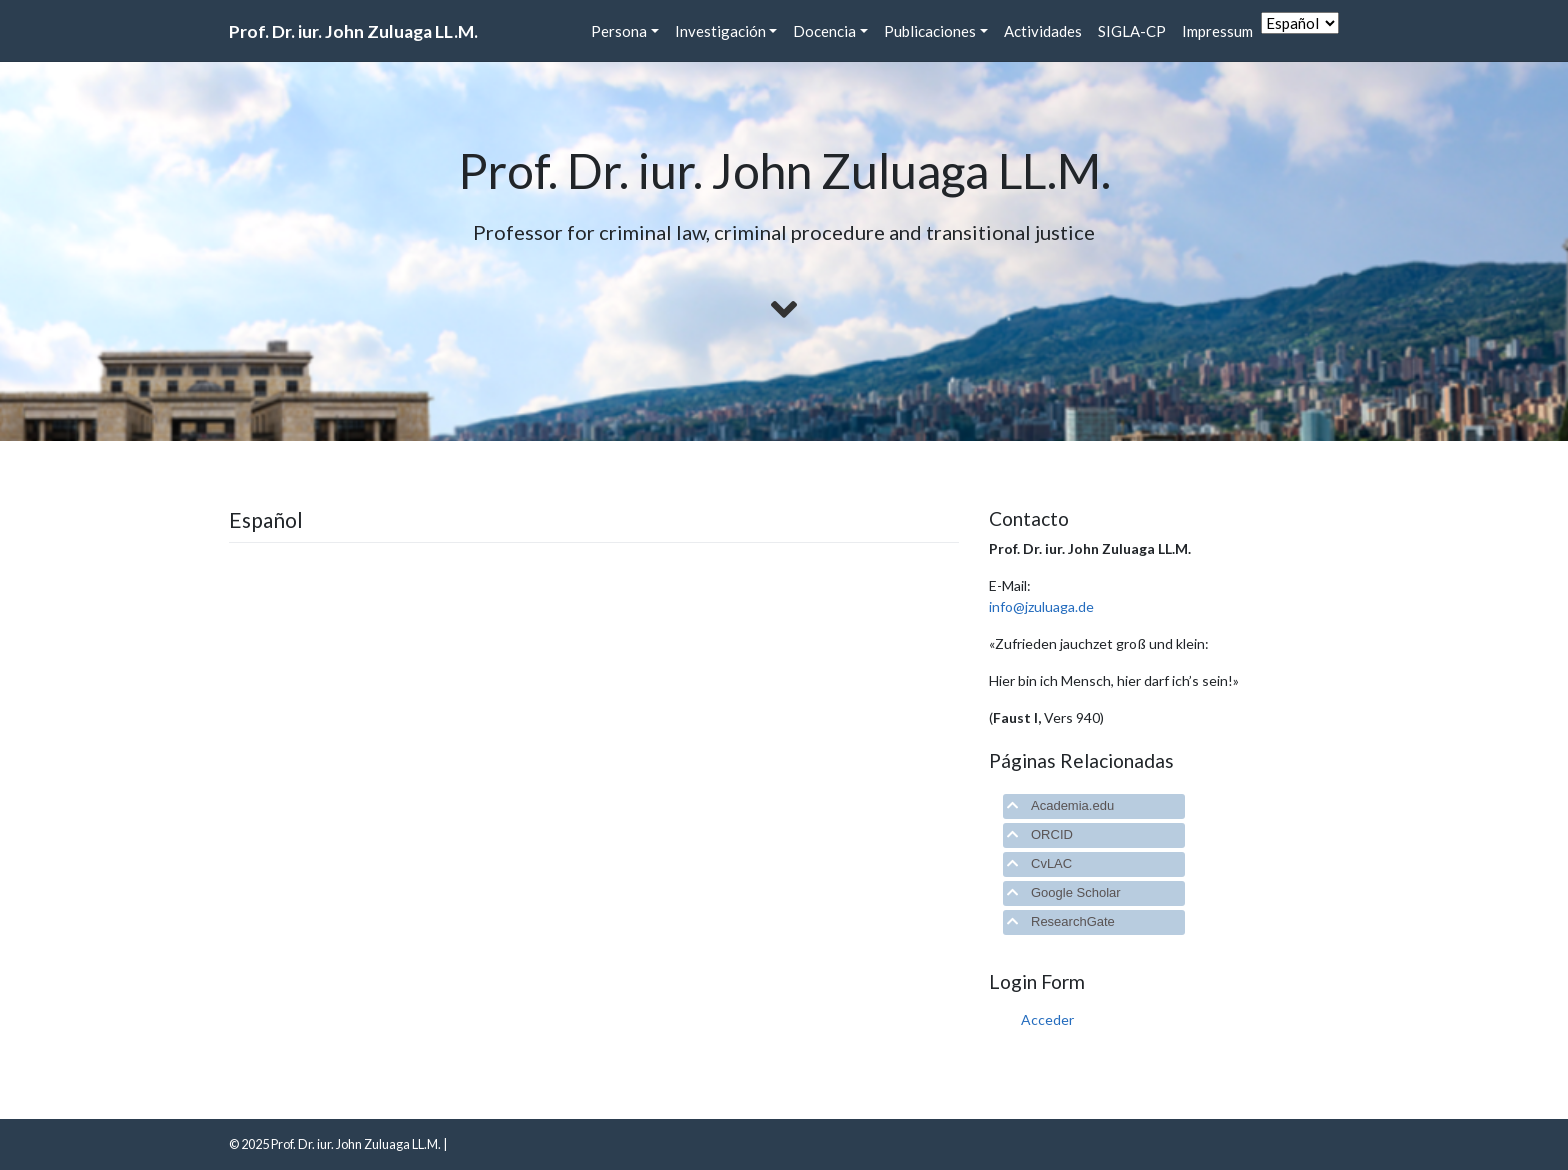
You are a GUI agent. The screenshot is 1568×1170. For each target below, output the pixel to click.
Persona (619, 31)
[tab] (1094, 806)
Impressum (1217, 31)
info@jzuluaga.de (1041, 606)
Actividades (1043, 31)
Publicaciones (930, 31)
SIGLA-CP (1132, 31)
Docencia (824, 31)
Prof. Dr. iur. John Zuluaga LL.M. (353, 31)
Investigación (720, 31)
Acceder (1047, 1019)
